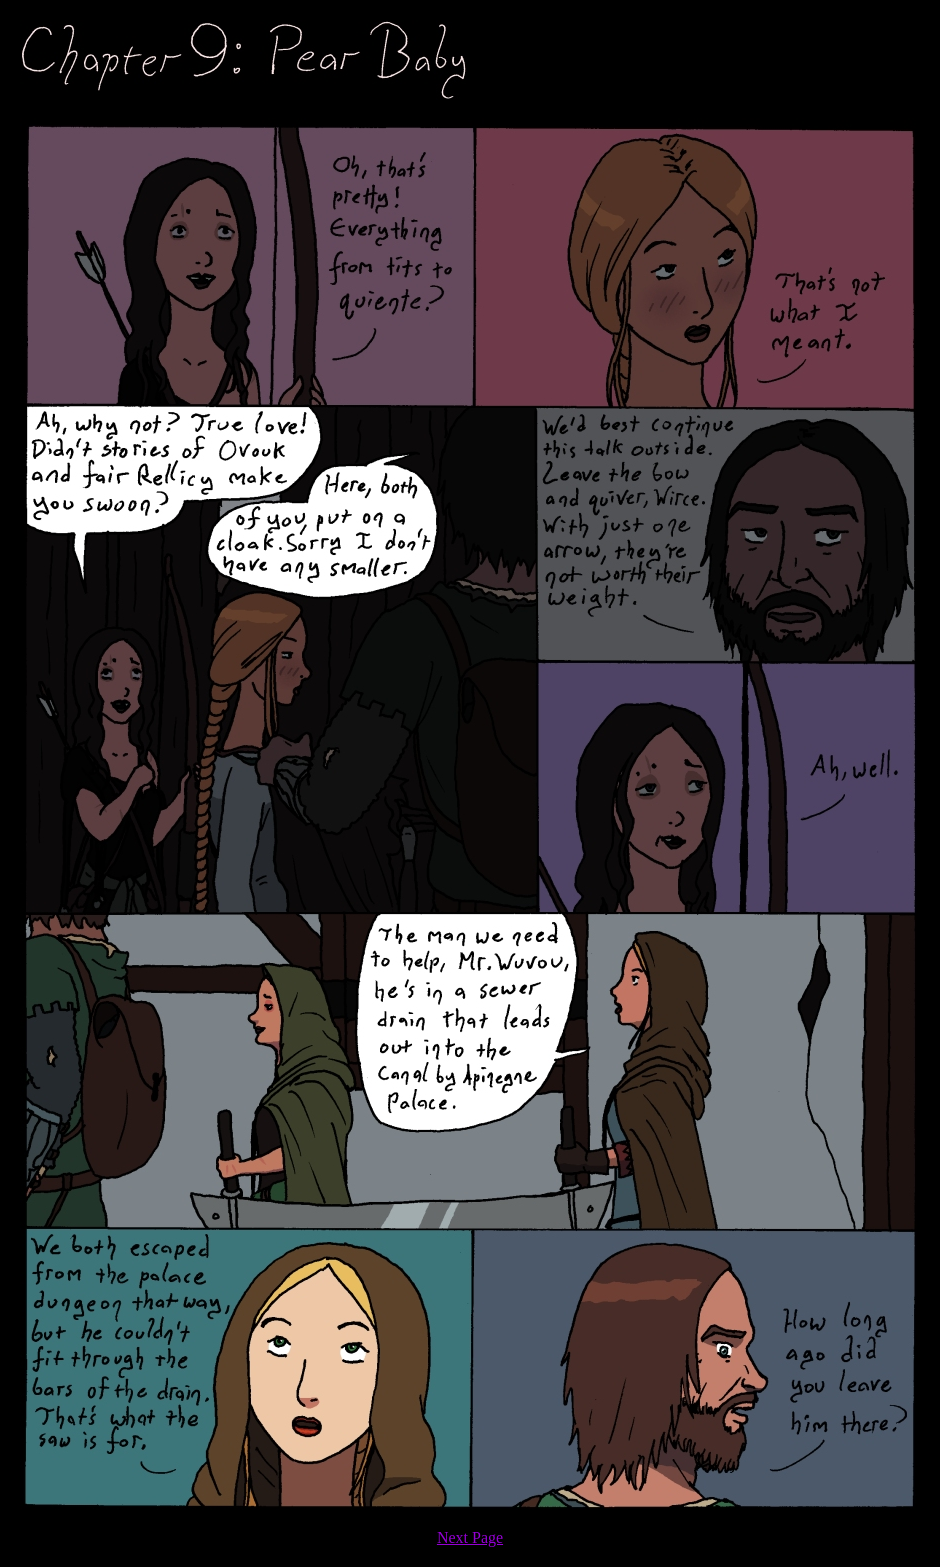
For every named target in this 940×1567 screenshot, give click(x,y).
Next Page (470, 1537)
